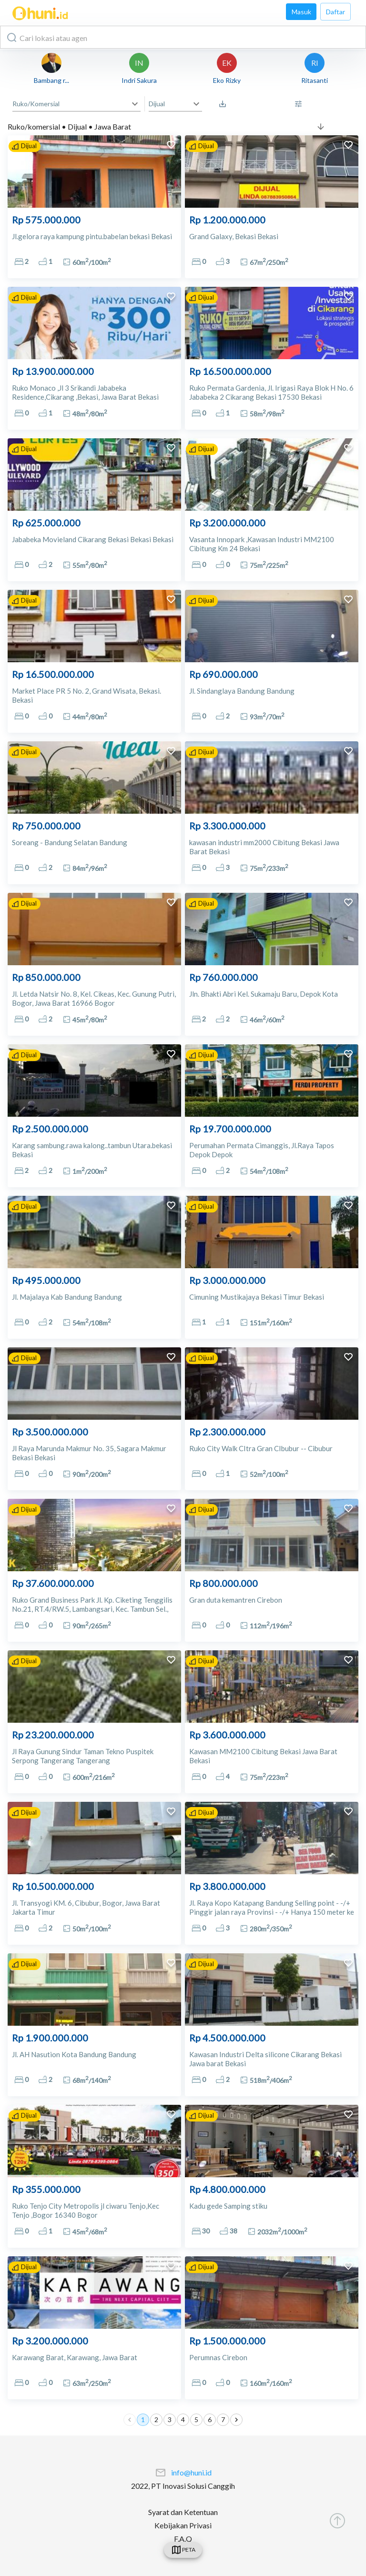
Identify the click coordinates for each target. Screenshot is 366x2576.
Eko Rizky (227, 80)
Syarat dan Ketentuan (183, 2511)
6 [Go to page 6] (209, 2419)
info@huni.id (191, 2472)
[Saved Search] (225, 104)
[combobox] (183, 37)
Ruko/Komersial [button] (36, 104)
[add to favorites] (171, 146)
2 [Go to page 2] (156, 2419)
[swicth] (183, 2550)
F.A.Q (183, 2538)
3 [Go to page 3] (169, 2419)
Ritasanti (314, 80)
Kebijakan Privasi (183, 2525)
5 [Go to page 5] (196, 2419)
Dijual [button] (157, 104)
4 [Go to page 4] (183, 2419)
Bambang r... (51, 80)
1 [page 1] (143, 2419)
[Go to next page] (236, 2420)
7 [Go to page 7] (223, 2419)
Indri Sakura (139, 80)
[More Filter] (300, 104)
